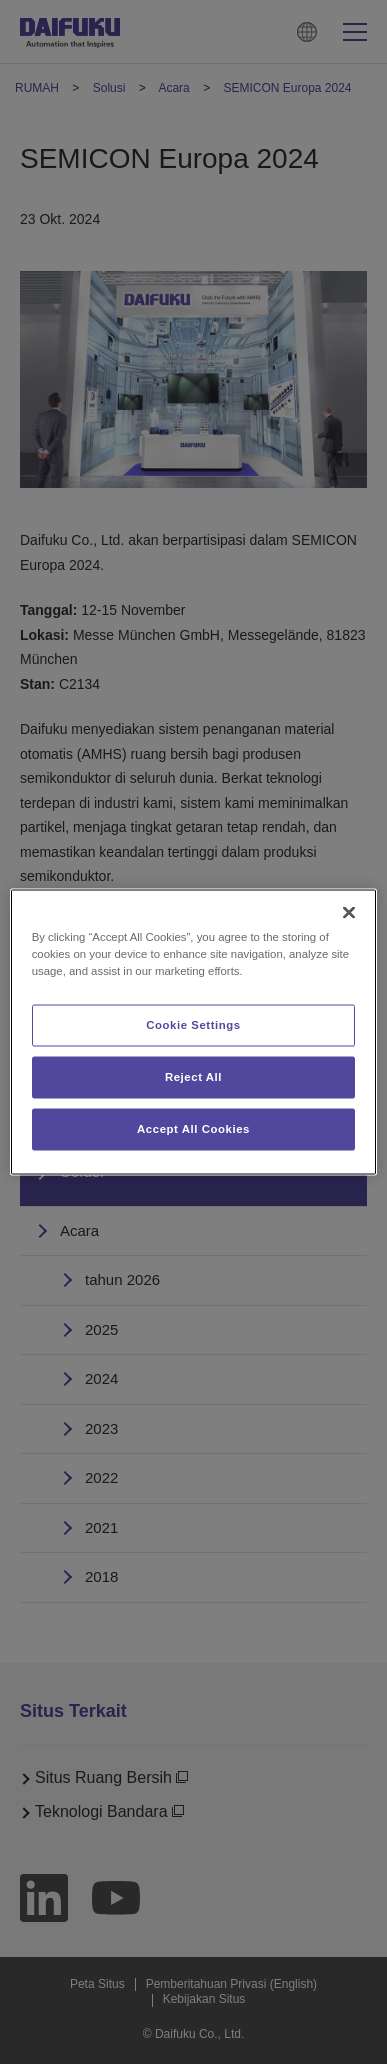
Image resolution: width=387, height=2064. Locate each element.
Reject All (193, 1077)
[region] (194, 1032)
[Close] (349, 913)
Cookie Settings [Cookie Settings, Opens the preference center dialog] (193, 1025)
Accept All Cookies (193, 1129)
